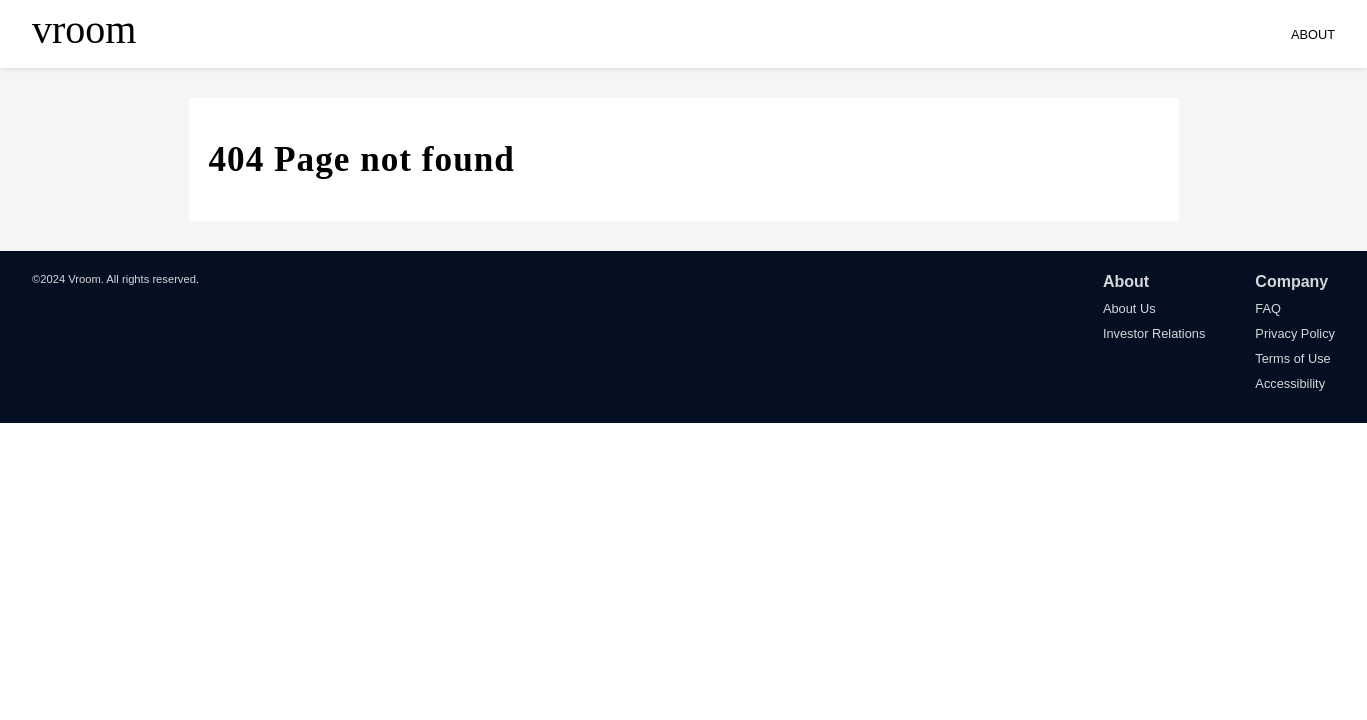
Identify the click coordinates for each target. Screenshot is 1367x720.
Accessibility (1290, 383)
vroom (84, 30)
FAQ (1268, 308)
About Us (1129, 308)
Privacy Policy (1295, 333)
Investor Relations (1154, 333)
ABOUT (1313, 34)
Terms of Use (1292, 358)
